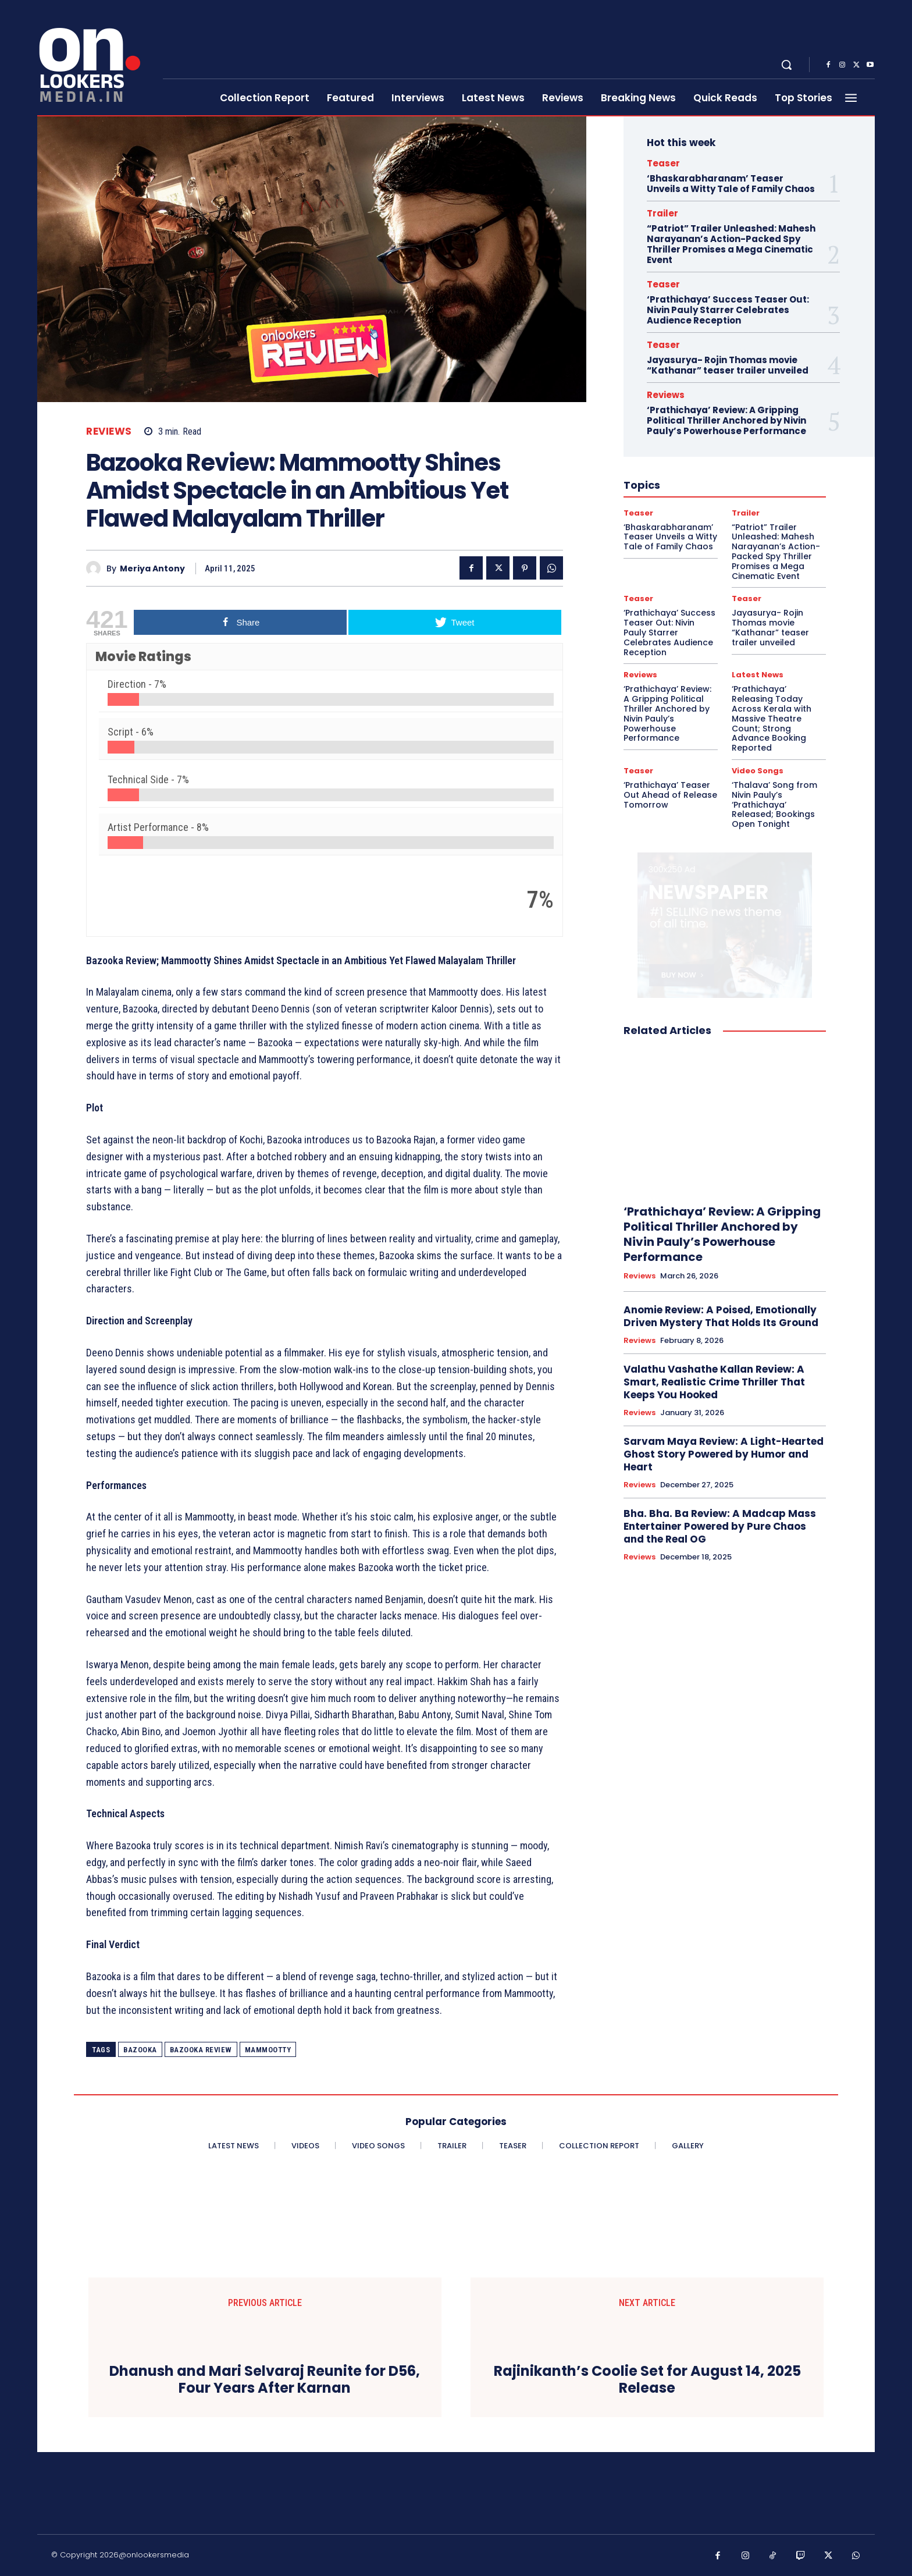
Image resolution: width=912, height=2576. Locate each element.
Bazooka (140, 2049)
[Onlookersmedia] (93, 58)
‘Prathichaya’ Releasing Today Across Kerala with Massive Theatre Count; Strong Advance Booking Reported (771, 718)
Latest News (757, 674)
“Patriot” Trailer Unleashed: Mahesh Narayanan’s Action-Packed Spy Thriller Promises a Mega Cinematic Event (731, 244)
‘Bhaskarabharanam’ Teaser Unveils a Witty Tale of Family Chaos (731, 183)
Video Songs (757, 770)
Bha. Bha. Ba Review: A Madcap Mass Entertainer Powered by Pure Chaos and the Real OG (720, 1526)
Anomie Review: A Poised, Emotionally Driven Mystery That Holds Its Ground (721, 1316)
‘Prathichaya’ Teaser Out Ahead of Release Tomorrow (670, 795)
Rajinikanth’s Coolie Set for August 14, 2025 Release (647, 2380)
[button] (786, 65)
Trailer (662, 213)
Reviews (109, 431)
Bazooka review (201, 2049)
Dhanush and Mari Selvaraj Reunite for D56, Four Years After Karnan (264, 2380)
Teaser (663, 163)
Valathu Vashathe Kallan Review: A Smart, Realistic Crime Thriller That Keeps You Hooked (714, 1382)
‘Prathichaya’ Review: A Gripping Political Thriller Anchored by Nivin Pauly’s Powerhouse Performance (726, 420)
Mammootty (268, 2049)
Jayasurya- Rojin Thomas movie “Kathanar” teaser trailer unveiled (727, 365)
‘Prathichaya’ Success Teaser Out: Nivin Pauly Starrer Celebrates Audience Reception (728, 309)
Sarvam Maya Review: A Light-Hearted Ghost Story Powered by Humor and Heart (724, 1454)
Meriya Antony (152, 569)
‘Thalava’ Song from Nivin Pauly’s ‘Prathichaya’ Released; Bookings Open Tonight (774, 804)
